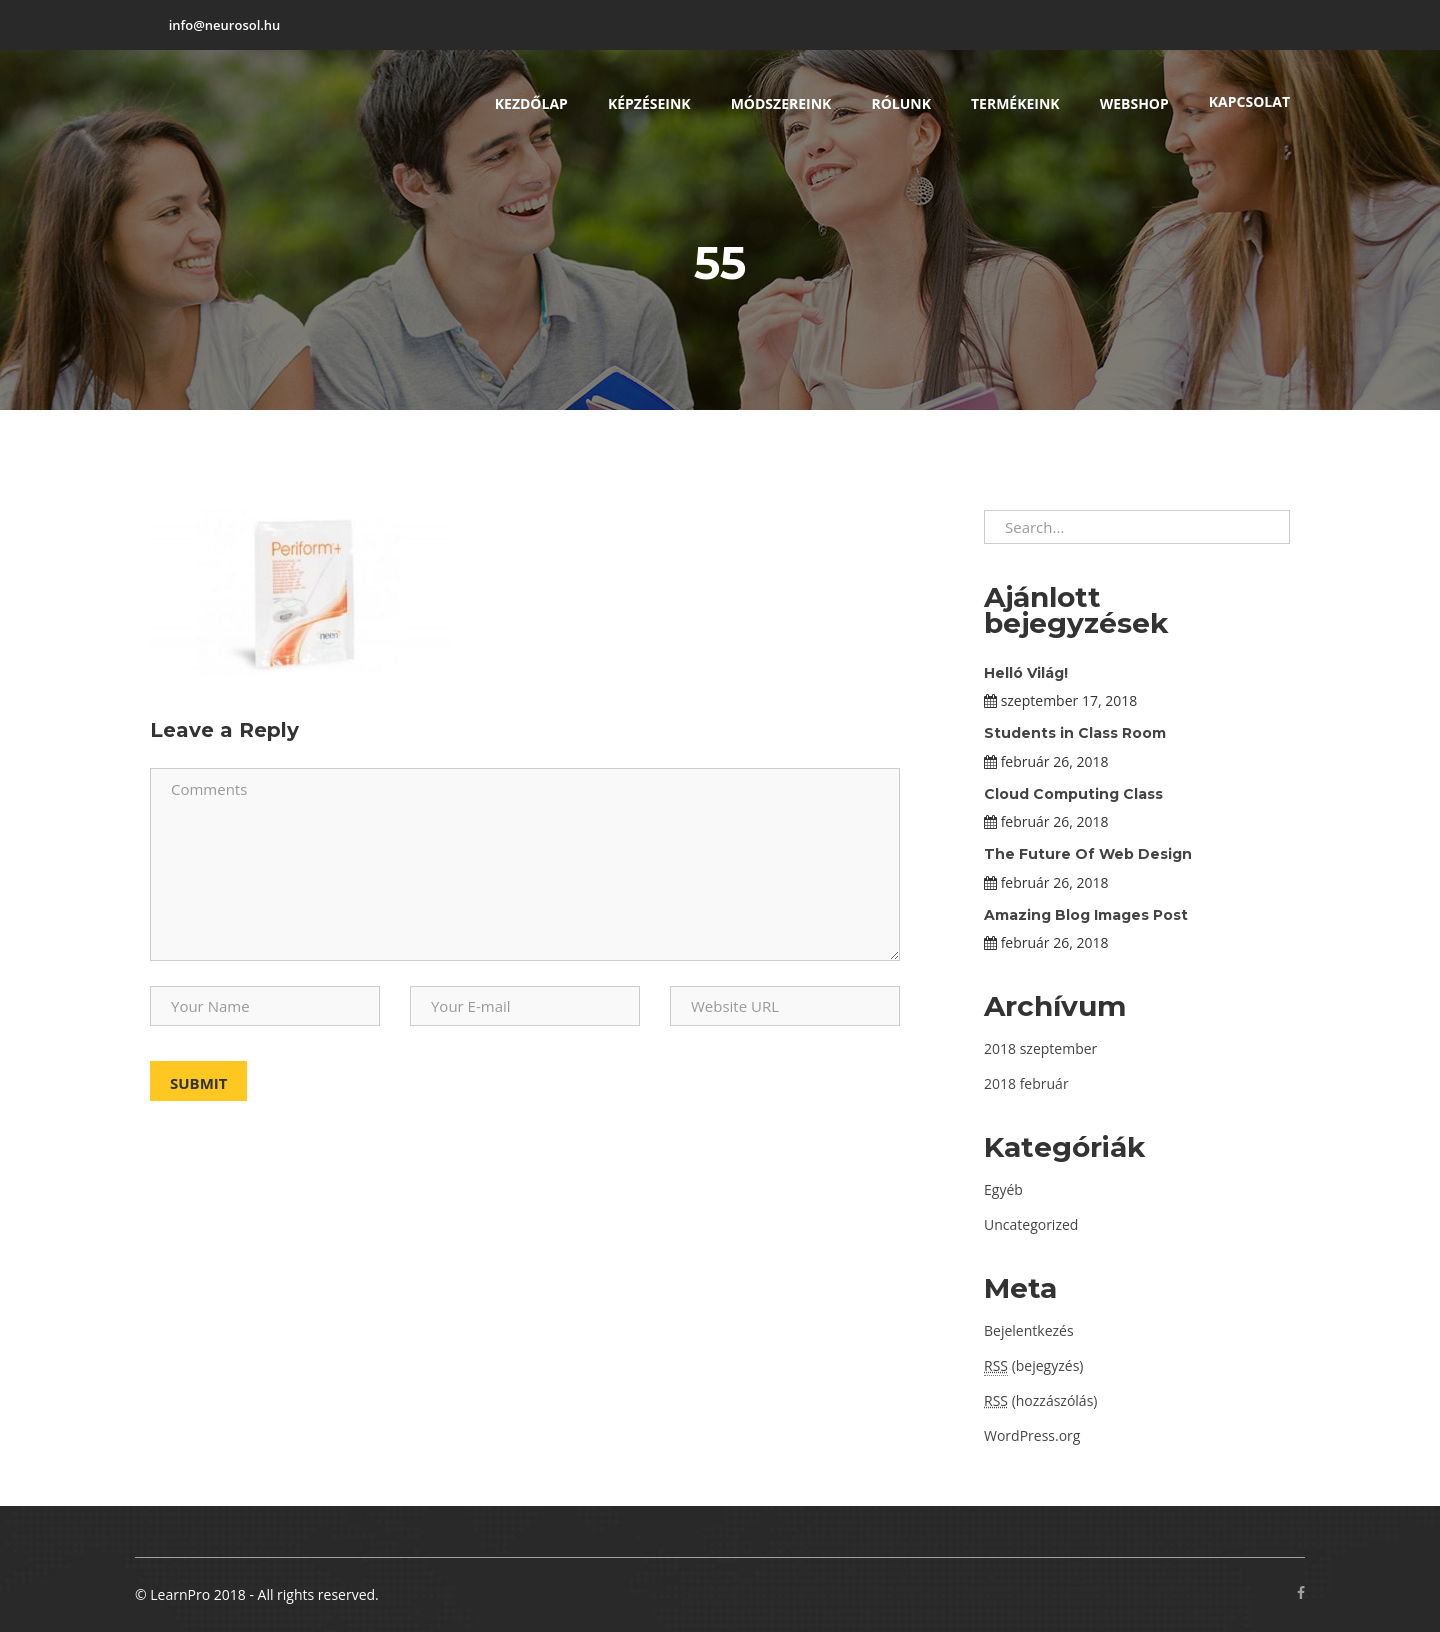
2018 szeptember (1040, 1048)
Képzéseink (649, 103)
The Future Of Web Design (1088, 854)
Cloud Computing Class (1073, 794)
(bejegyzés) (1033, 1366)
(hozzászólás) (1040, 1400)
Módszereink (781, 103)
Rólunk (901, 103)
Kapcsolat (1249, 101)
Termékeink (1015, 103)
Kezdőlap (531, 103)
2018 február (1026, 1083)
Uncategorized (1031, 1224)
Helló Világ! (1026, 673)
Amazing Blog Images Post (1086, 915)
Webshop (1134, 103)
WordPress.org (1032, 1435)
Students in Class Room (1075, 733)
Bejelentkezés (1029, 1330)
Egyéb (1003, 1189)
